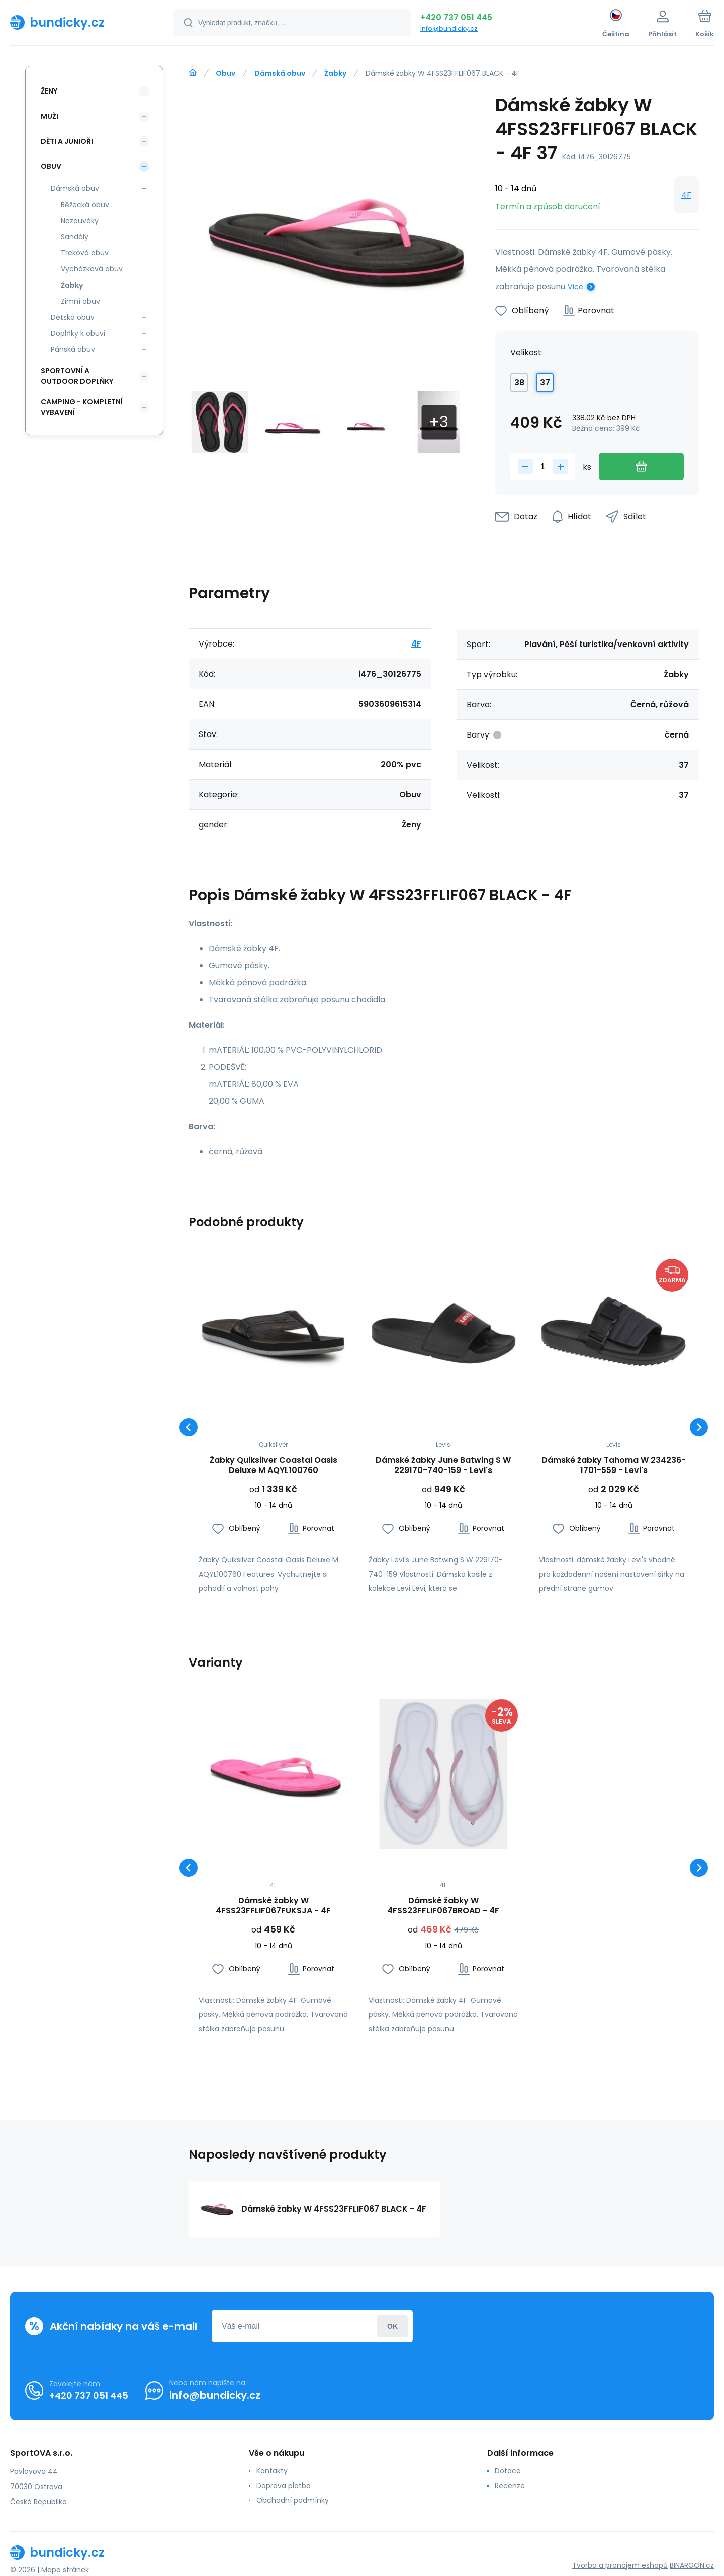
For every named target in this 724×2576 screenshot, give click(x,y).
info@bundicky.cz (449, 28)
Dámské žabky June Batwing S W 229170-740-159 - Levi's (443, 1465)
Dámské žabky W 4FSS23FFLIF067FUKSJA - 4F (273, 1906)
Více (575, 287)
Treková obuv (85, 253)
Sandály (74, 237)
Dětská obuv (73, 317)
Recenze (510, 2485)
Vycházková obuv (92, 269)
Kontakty (272, 2471)
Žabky (335, 73)
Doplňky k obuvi (78, 333)
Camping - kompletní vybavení (82, 407)
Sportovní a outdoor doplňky (77, 375)
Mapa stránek (65, 2570)
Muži (49, 116)
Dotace (508, 2471)
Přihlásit (392, 2326)
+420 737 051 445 (456, 17)
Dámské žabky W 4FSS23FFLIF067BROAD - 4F (443, 1906)
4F (686, 195)
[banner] (79, 22)
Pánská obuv (73, 349)
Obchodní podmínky (292, 2500)
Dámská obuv (279, 73)
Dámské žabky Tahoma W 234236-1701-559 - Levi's (613, 1465)
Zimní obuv (80, 301)
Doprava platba (283, 2485)
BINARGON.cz (692, 2565)
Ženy (49, 91)
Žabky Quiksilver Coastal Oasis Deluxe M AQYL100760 (273, 1465)
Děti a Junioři (67, 141)
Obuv (225, 73)
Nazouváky (80, 221)
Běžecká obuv (85, 205)
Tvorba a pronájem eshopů (620, 2565)
